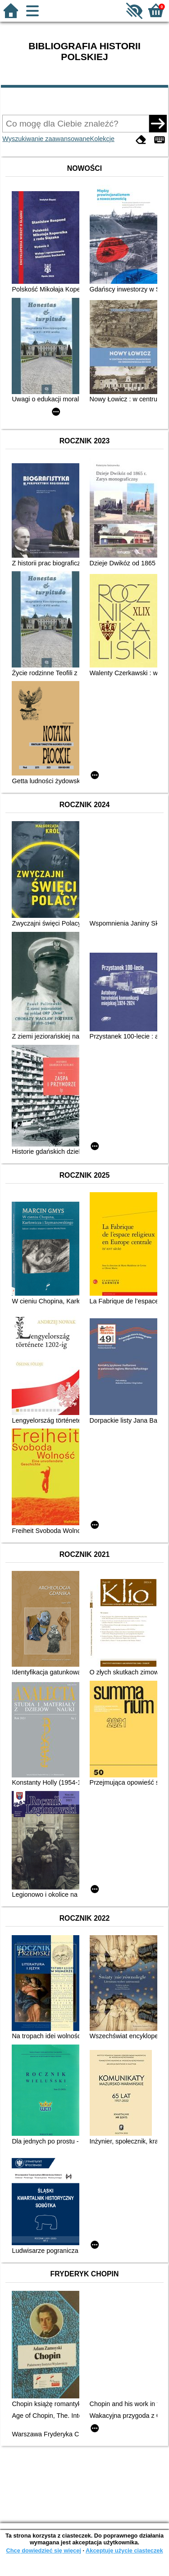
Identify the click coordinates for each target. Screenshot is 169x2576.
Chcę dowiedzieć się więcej (43, 2550)
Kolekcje (102, 138)
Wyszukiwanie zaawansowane (46, 138)
